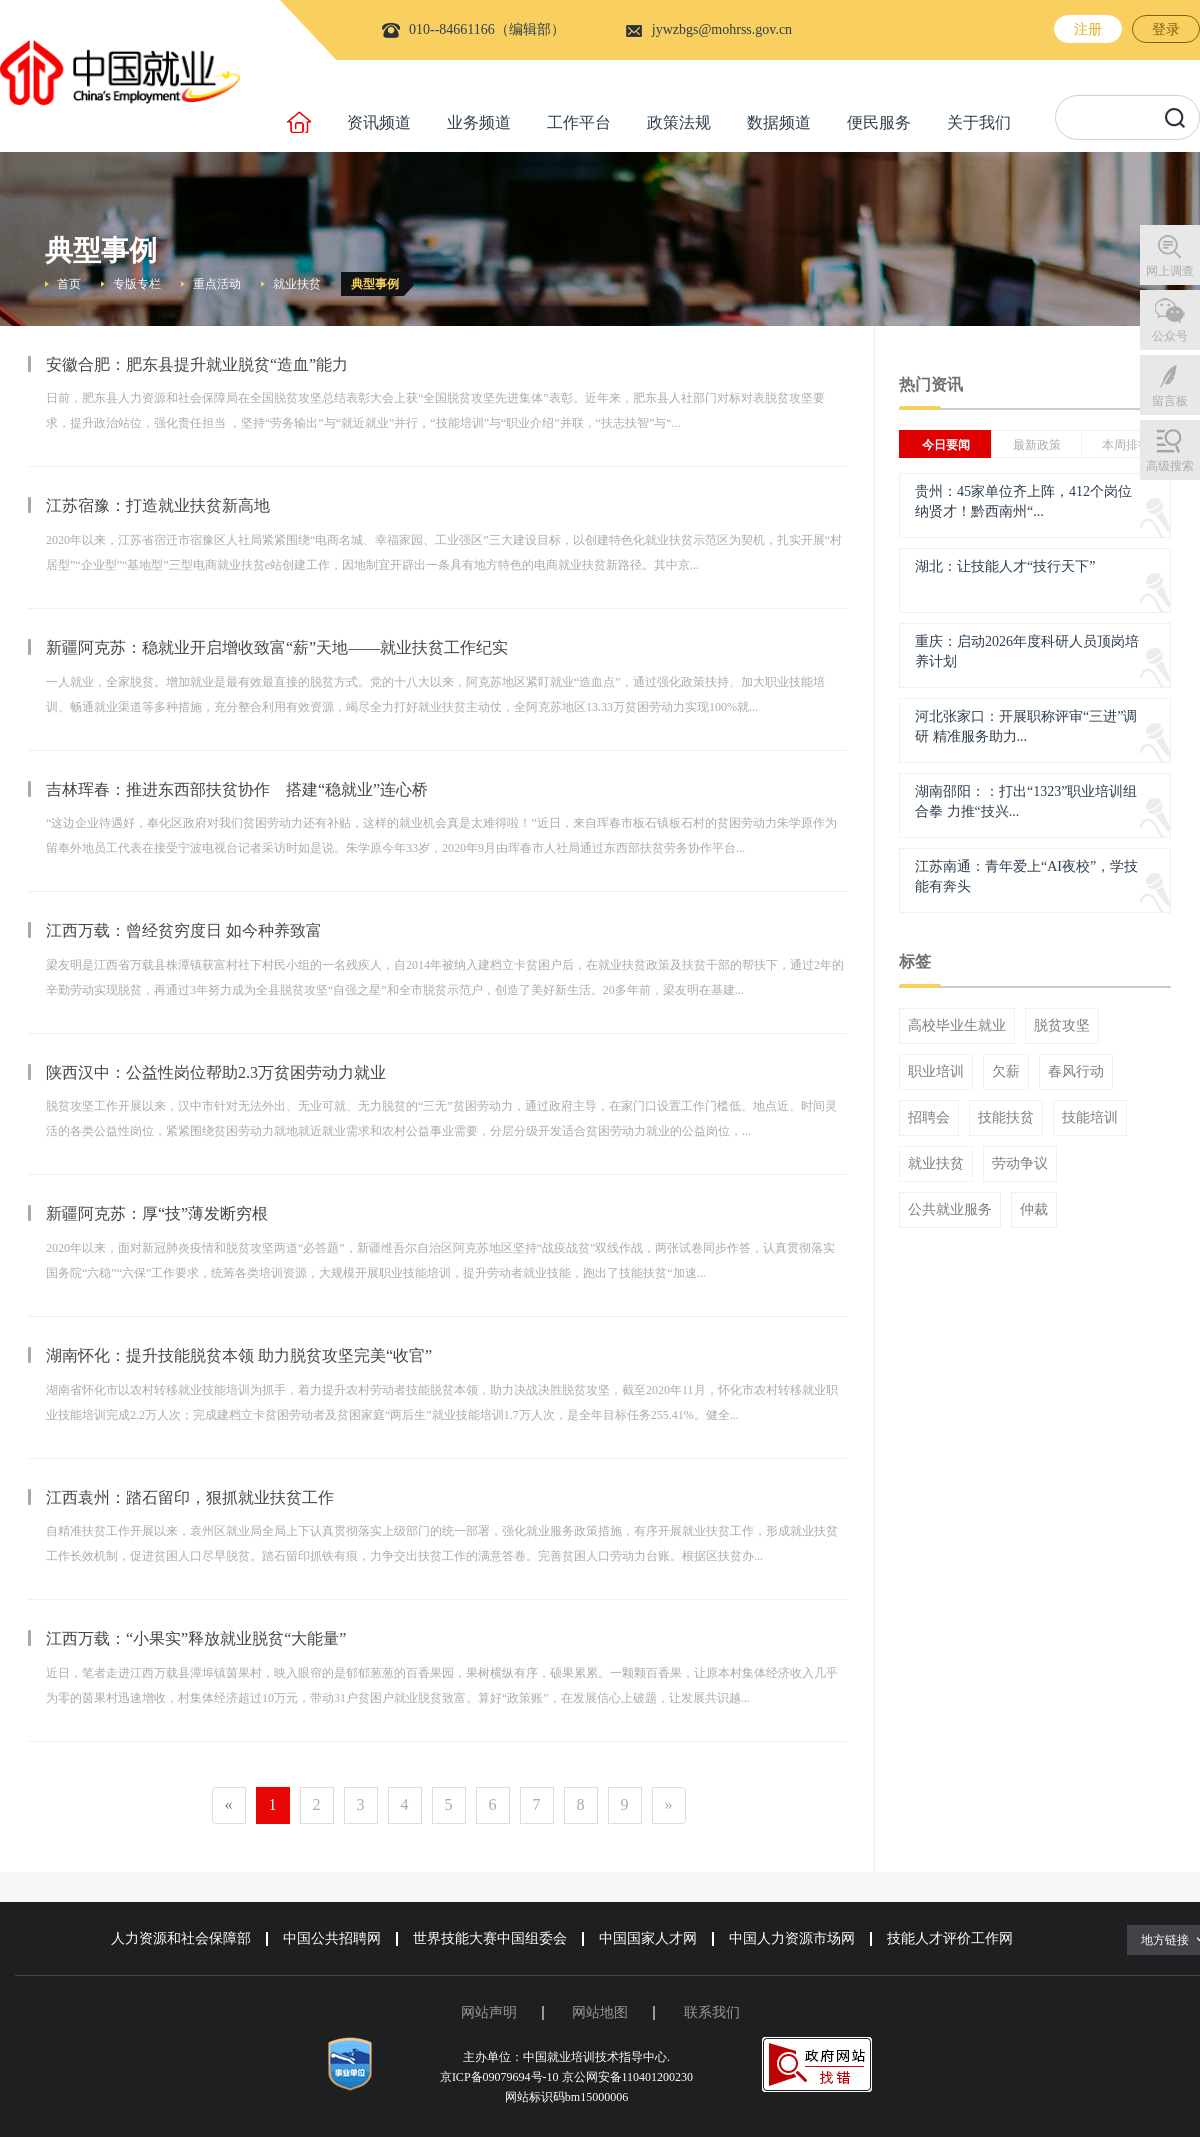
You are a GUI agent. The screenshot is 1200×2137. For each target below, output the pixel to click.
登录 (1166, 29)
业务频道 (479, 122)
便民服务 (879, 122)
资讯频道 (379, 122)
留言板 (1170, 401)
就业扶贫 (297, 284)
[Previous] (229, 1805)
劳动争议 (1020, 1164)
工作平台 (579, 122)
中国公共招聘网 (332, 1938)
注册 (1088, 29)
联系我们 (712, 2012)
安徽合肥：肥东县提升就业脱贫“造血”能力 (197, 364)
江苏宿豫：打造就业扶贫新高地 (158, 505)
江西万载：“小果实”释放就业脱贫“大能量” (196, 1638)
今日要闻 (946, 445)
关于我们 (979, 122)
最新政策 (1037, 445)
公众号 (1170, 336)
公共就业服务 (950, 1210)
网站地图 (600, 2012)
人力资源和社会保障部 (181, 1938)
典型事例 (375, 284)
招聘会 (929, 1118)
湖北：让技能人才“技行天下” (1005, 566)
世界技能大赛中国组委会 (490, 1938)
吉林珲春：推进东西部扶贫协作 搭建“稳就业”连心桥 (237, 789)
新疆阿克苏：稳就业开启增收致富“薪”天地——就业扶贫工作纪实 (277, 647)
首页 (69, 284)
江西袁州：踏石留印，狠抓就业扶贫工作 (190, 1497)
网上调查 (1170, 271)
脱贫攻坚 (1062, 1026)
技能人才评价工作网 (950, 1938)
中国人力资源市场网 (792, 1938)
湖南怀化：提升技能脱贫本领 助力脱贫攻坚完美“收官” (239, 1355)
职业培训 (936, 1072)
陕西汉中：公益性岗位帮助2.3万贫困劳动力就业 (216, 1072)
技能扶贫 (1006, 1118)
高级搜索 (1170, 466)
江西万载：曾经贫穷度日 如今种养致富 (184, 930)
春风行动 (1076, 1072)
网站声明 (489, 2012)
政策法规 (679, 122)
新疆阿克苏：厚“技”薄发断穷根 (157, 1213)
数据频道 (779, 122)
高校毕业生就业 (957, 1026)
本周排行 (1126, 445)
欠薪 (1006, 1072)
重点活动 (217, 284)
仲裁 (1034, 1210)
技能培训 (1090, 1118)
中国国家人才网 (648, 1938)
